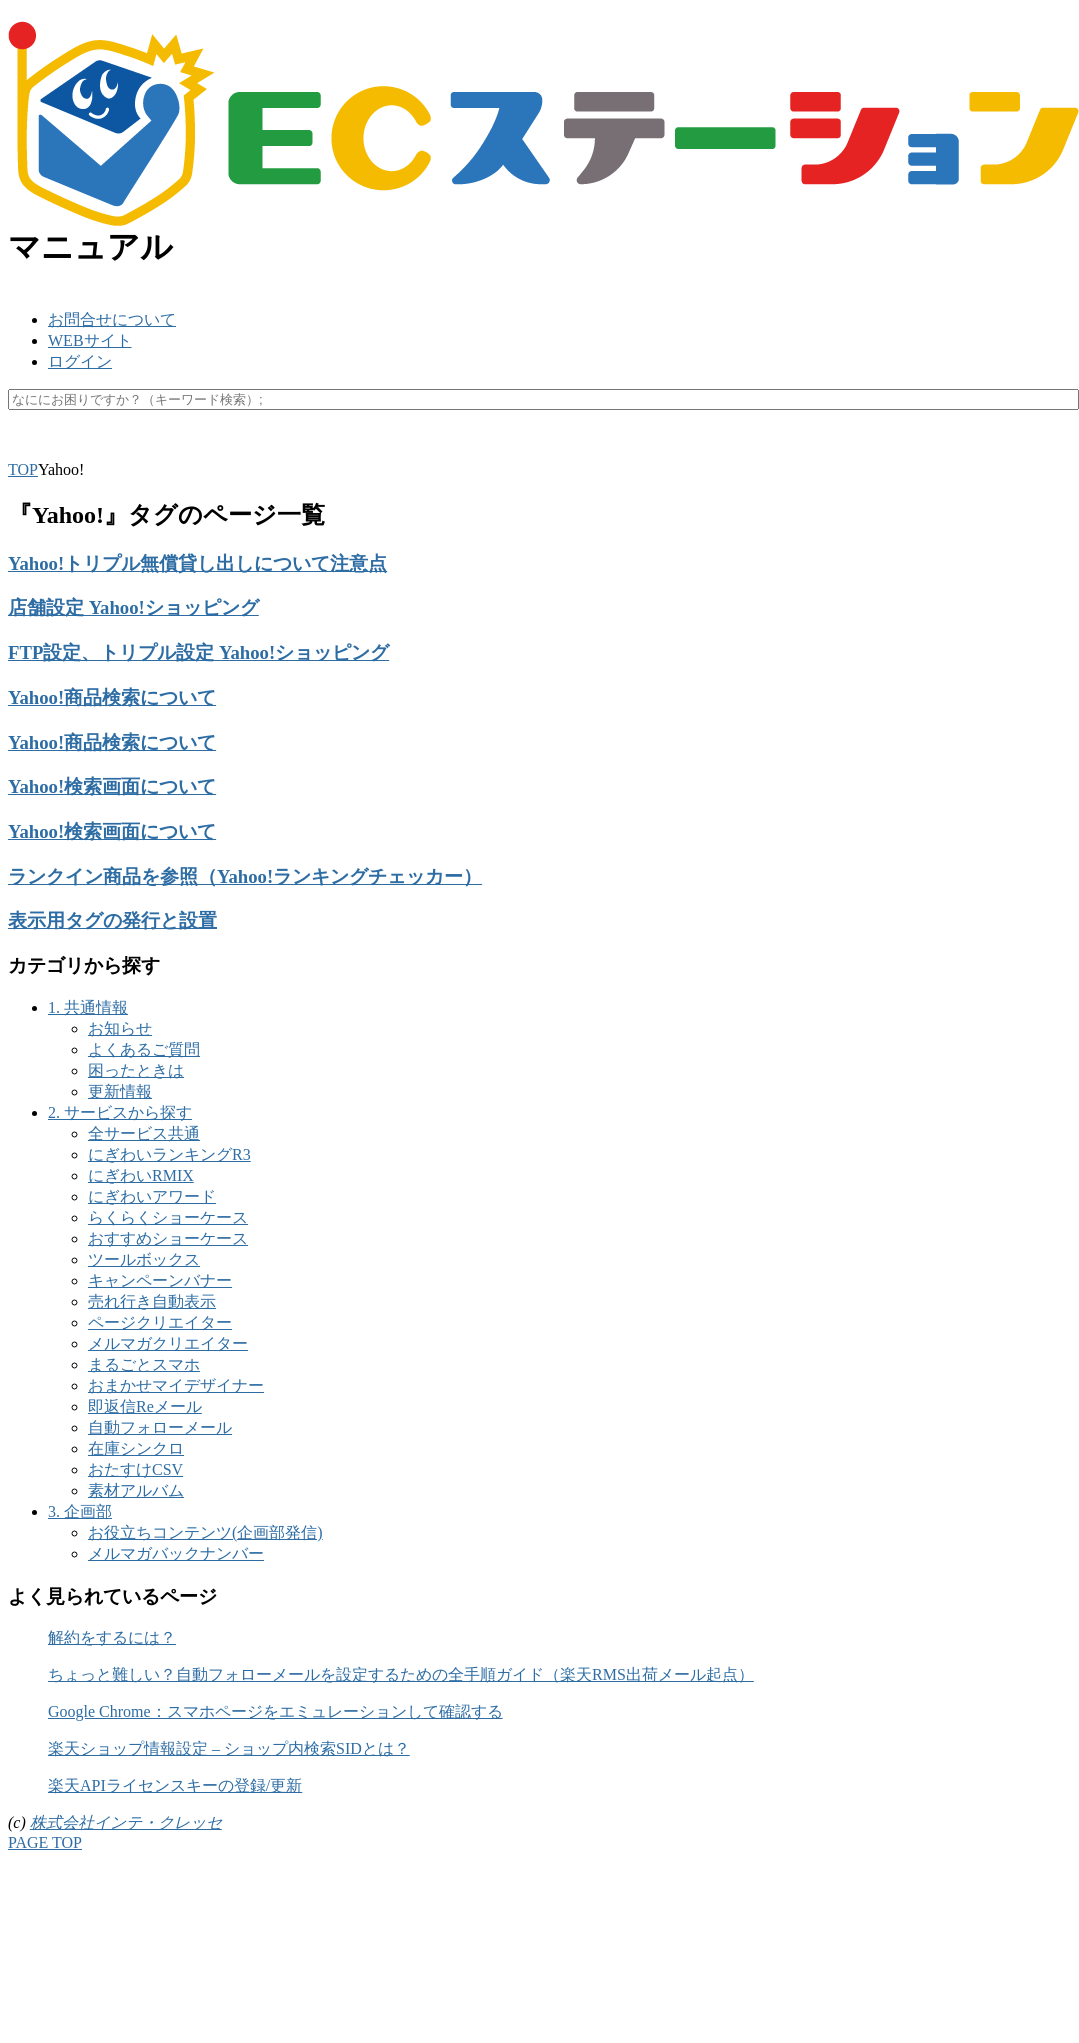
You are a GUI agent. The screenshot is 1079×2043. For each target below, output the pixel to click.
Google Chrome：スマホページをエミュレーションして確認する (275, 1711)
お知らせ (120, 1028)
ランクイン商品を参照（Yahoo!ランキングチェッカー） (245, 876)
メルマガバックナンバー (176, 1553)
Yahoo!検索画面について (112, 786)
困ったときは (136, 1070)
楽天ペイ (92, 447)
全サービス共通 (144, 1133)
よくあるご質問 (144, 1049)
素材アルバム (136, 1490)
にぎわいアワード (152, 1196)
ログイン (80, 361)
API (157, 447)
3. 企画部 (80, 1511)
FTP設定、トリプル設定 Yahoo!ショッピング (198, 652)
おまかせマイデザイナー (176, 1385)
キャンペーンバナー (160, 1280)
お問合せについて (112, 319)
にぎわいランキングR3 (169, 1154)
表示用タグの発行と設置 (112, 920)
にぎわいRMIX (141, 1175)
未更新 (450, 447)
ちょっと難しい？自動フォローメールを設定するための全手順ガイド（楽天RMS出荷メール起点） (401, 1674)
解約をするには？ (112, 1637)
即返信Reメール (145, 1406)
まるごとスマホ (144, 1364)
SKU (24, 447)
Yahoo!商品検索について (112, 697)
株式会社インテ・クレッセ (126, 1822)
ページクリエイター (160, 1322)
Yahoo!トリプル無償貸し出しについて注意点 (197, 563)
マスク (314, 447)
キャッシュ (230, 447)
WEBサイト (90, 340)
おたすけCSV (135, 1469)
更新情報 (120, 1091)
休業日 (382, 447)
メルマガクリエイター (168, 1343)
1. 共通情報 (88, 1007)
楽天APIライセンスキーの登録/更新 (175, 1785)
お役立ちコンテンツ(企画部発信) (205, 1532)
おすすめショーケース (168, 1238)
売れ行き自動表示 (152, 1301)
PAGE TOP (45, 1842)
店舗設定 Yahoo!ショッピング (133, 607)
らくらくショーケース (168, 1217)
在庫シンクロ (136, 1448)
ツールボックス (144, 1259)
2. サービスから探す (120, 1112)
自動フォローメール (160, 1427)
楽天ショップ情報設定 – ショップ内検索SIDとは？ (229, 1748)
